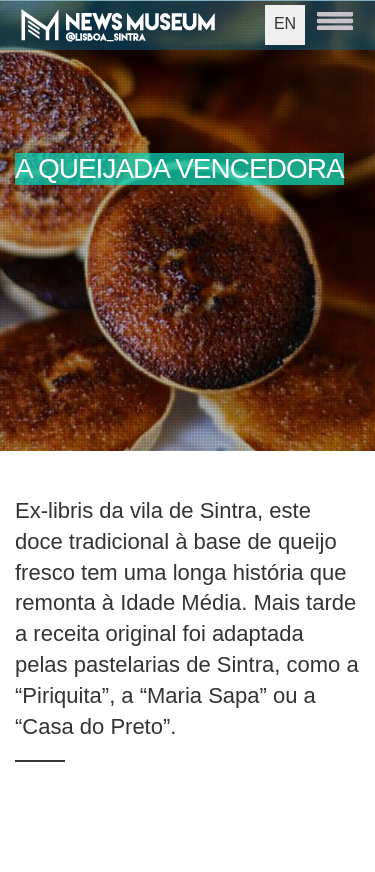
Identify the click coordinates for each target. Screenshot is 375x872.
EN (285, 23)
